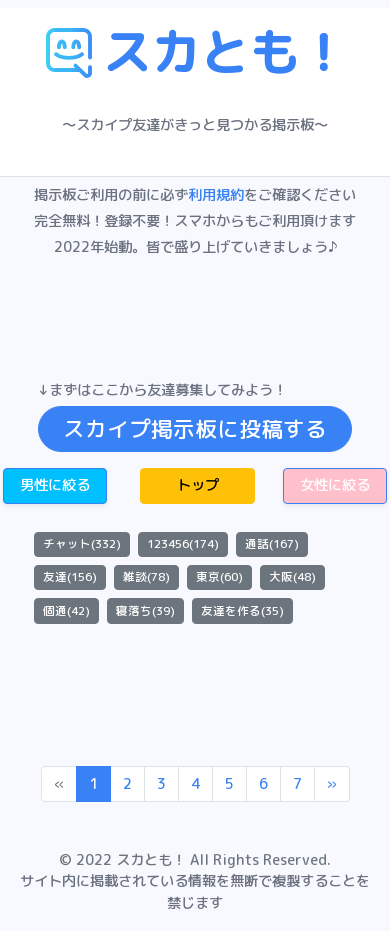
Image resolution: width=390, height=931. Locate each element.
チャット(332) (82, 544)
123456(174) (183, 544)
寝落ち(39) (145, 611)
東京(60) (219, 577)
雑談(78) (146, 577)
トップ (198, 485)
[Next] (332, 784)
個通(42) (66, 611)
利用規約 (216, 195)
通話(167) (272, 544)
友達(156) (70, 577)
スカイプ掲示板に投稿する (195, 429)
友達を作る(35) (242, 611)
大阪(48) (292, 577)
